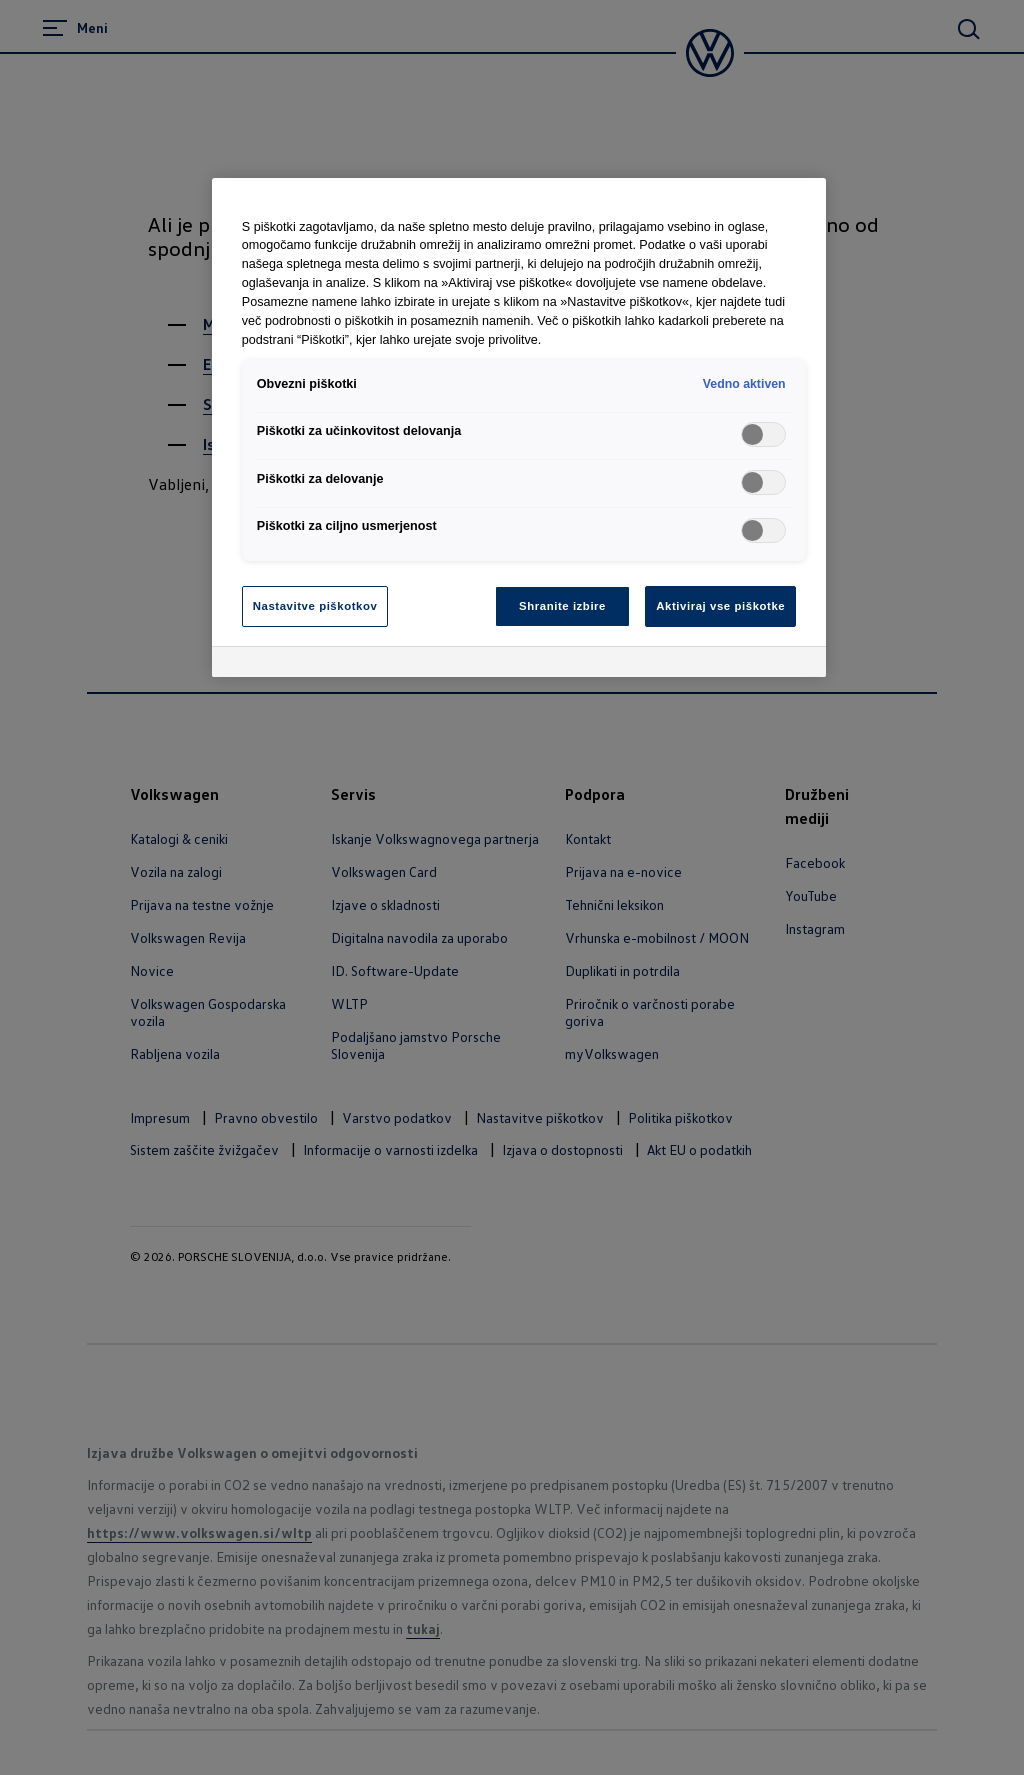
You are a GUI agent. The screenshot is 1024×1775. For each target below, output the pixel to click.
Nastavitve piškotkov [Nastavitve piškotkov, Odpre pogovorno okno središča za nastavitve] (315, 606)
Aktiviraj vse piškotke (720, 606)
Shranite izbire (562, 606)
